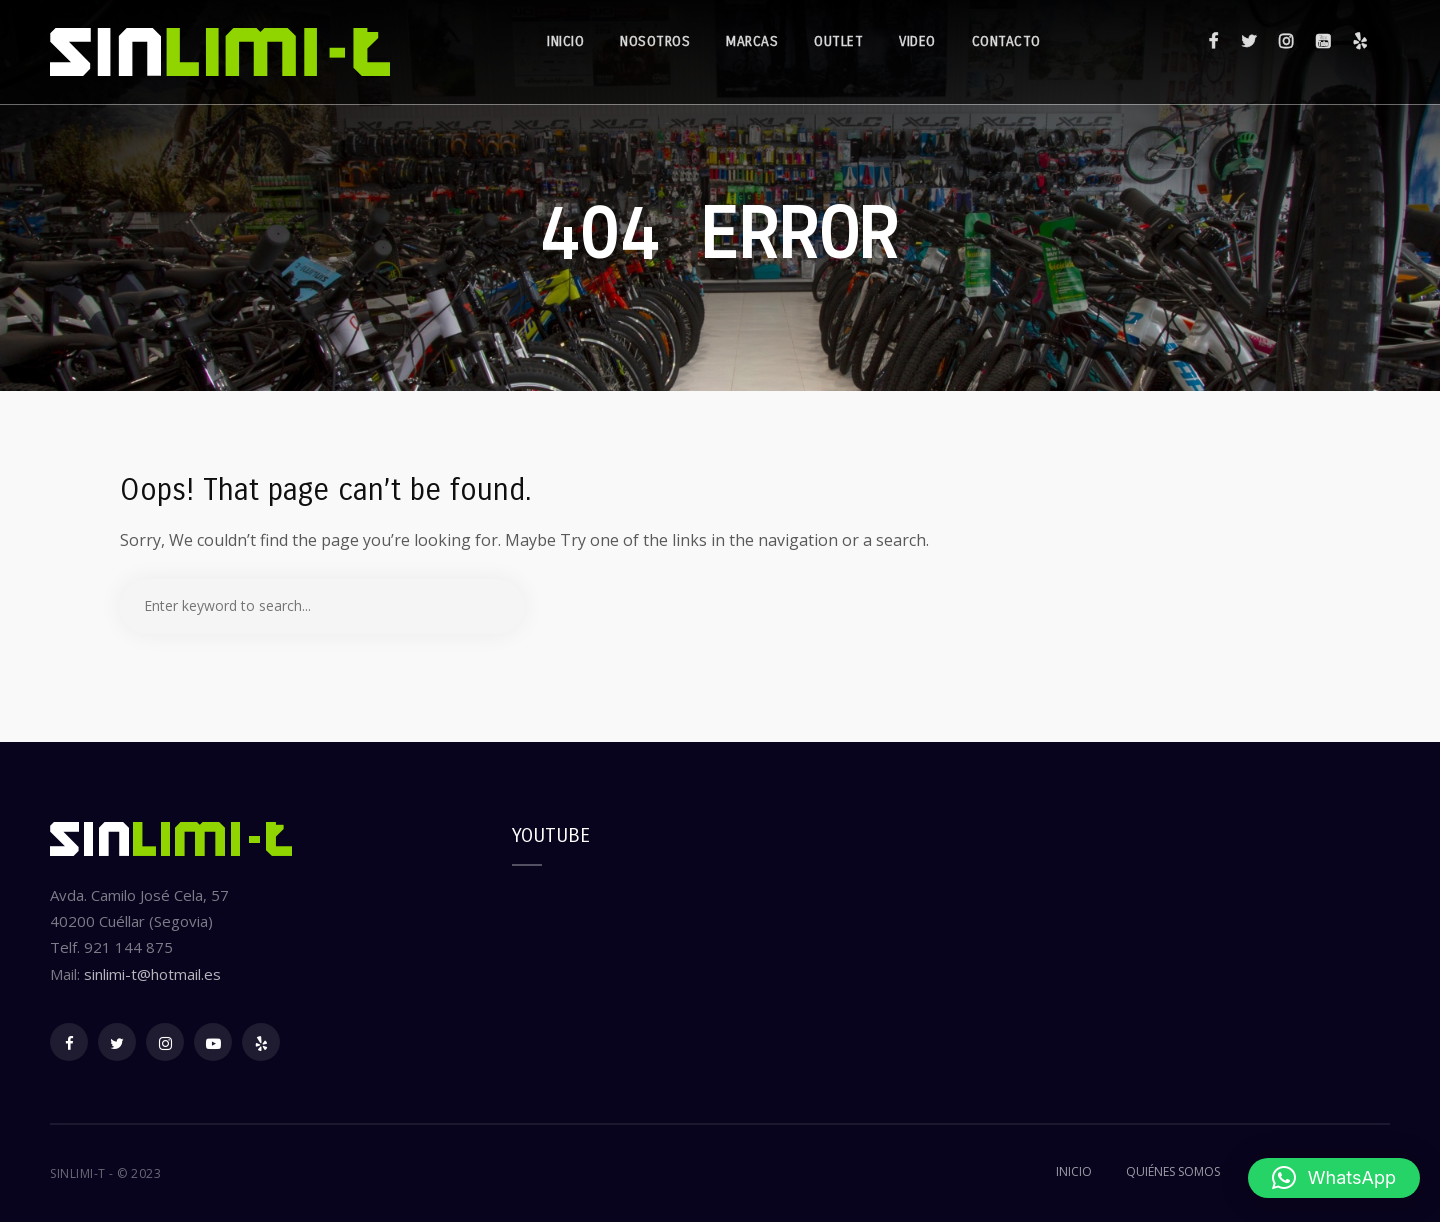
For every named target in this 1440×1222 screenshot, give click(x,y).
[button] (1334, 1178)
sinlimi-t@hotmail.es (152, 974)
